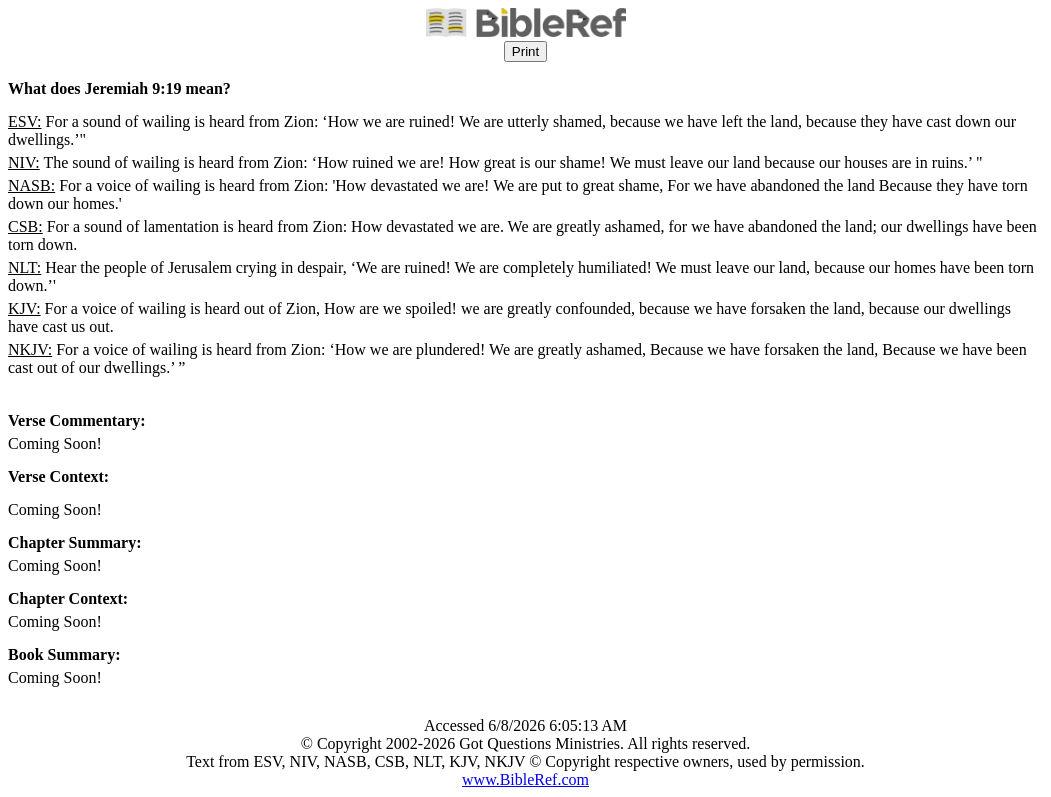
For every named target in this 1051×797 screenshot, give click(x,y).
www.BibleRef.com (525, 779)
